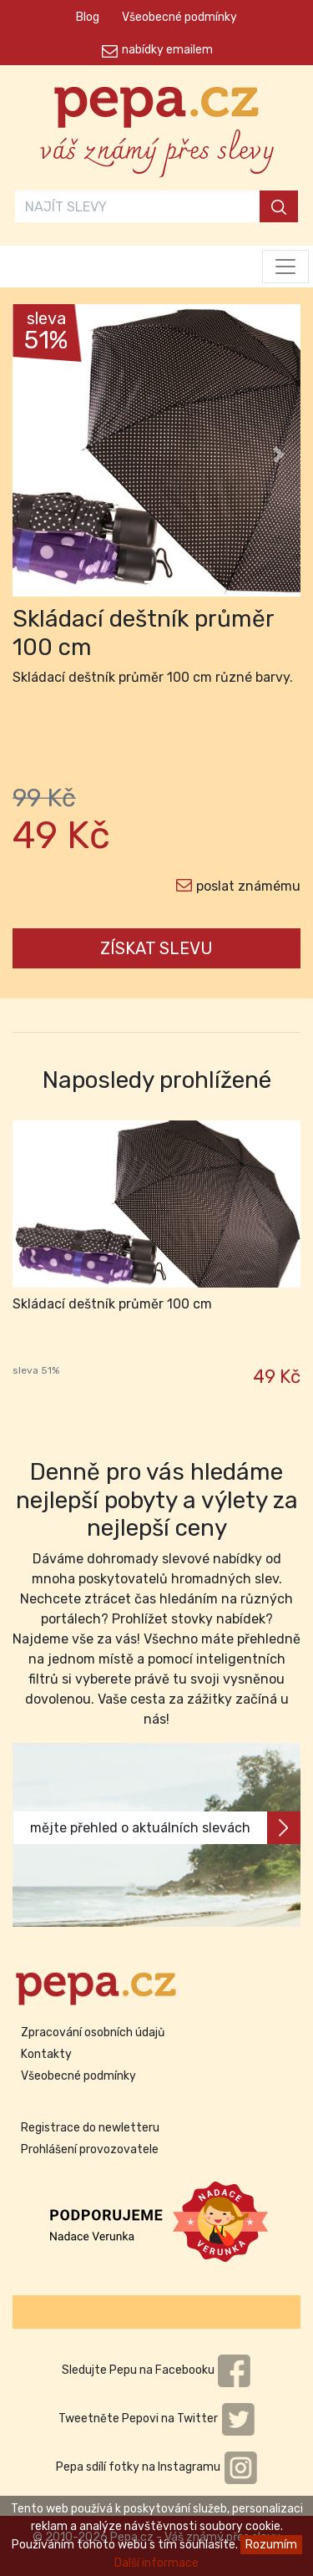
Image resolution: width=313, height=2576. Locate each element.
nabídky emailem (167, 50)
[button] (34, 454)
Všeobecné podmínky (179, 17)
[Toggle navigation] (285, 266)
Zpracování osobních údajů (92, 2032)
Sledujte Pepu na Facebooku (157, 2370)
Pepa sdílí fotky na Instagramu (157, 2467)
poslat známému (248, 886)
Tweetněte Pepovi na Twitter (156, 2418)
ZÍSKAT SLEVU (156, 948)
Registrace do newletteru (90, 2128)
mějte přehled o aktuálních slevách (165, 1827)
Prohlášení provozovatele (90, 2149)
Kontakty (46, 2054)
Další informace (156, 2563)
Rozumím (271, 2545)
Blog (87, 17)
